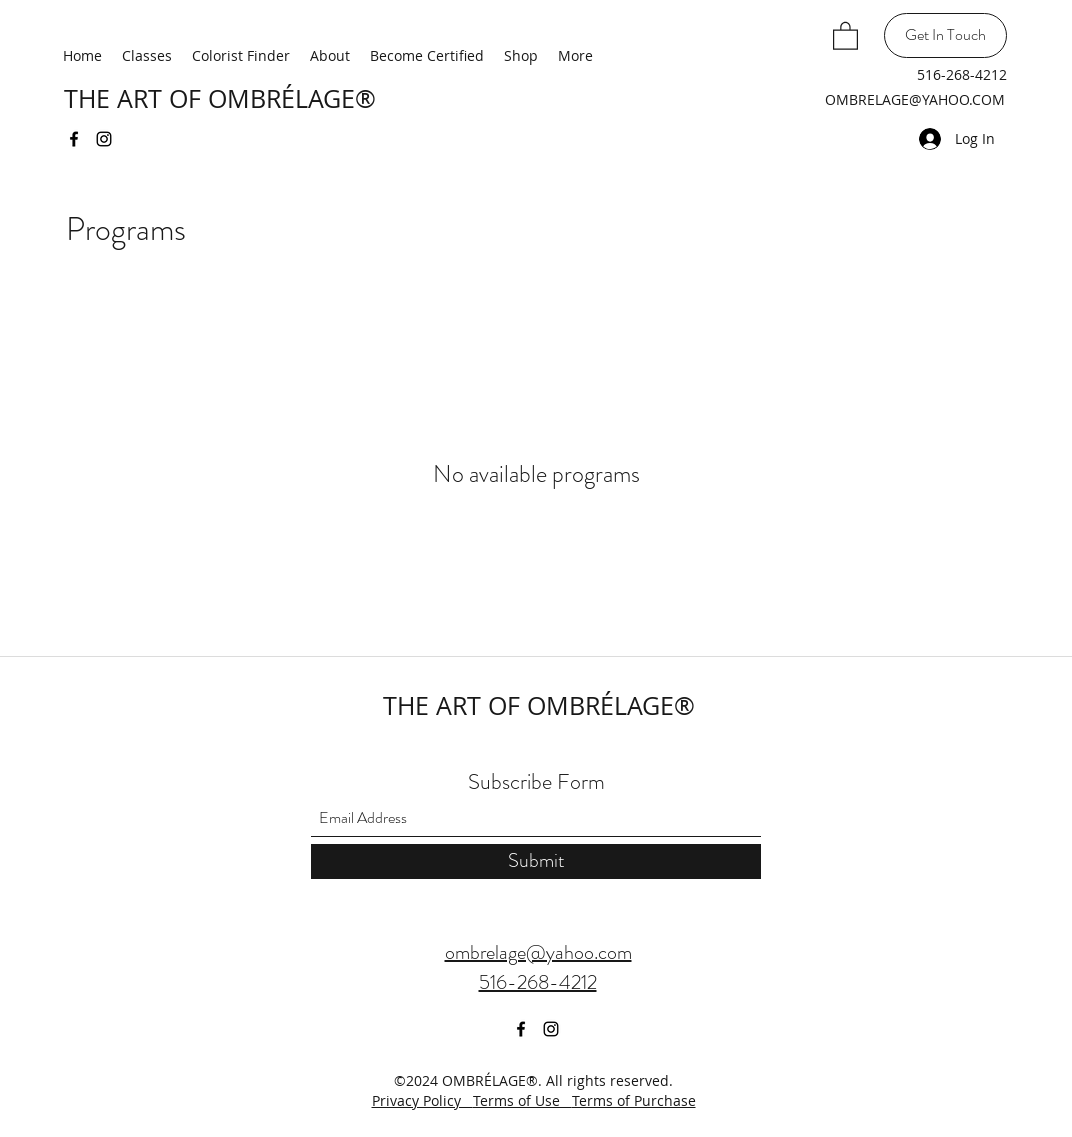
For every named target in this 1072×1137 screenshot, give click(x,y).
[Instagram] (104, 139)
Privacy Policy (422, 1100)
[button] (845, 35)
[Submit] (536, 861)
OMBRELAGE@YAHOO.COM (915, 99)
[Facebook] (74, 139)
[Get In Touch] (945, 35)
